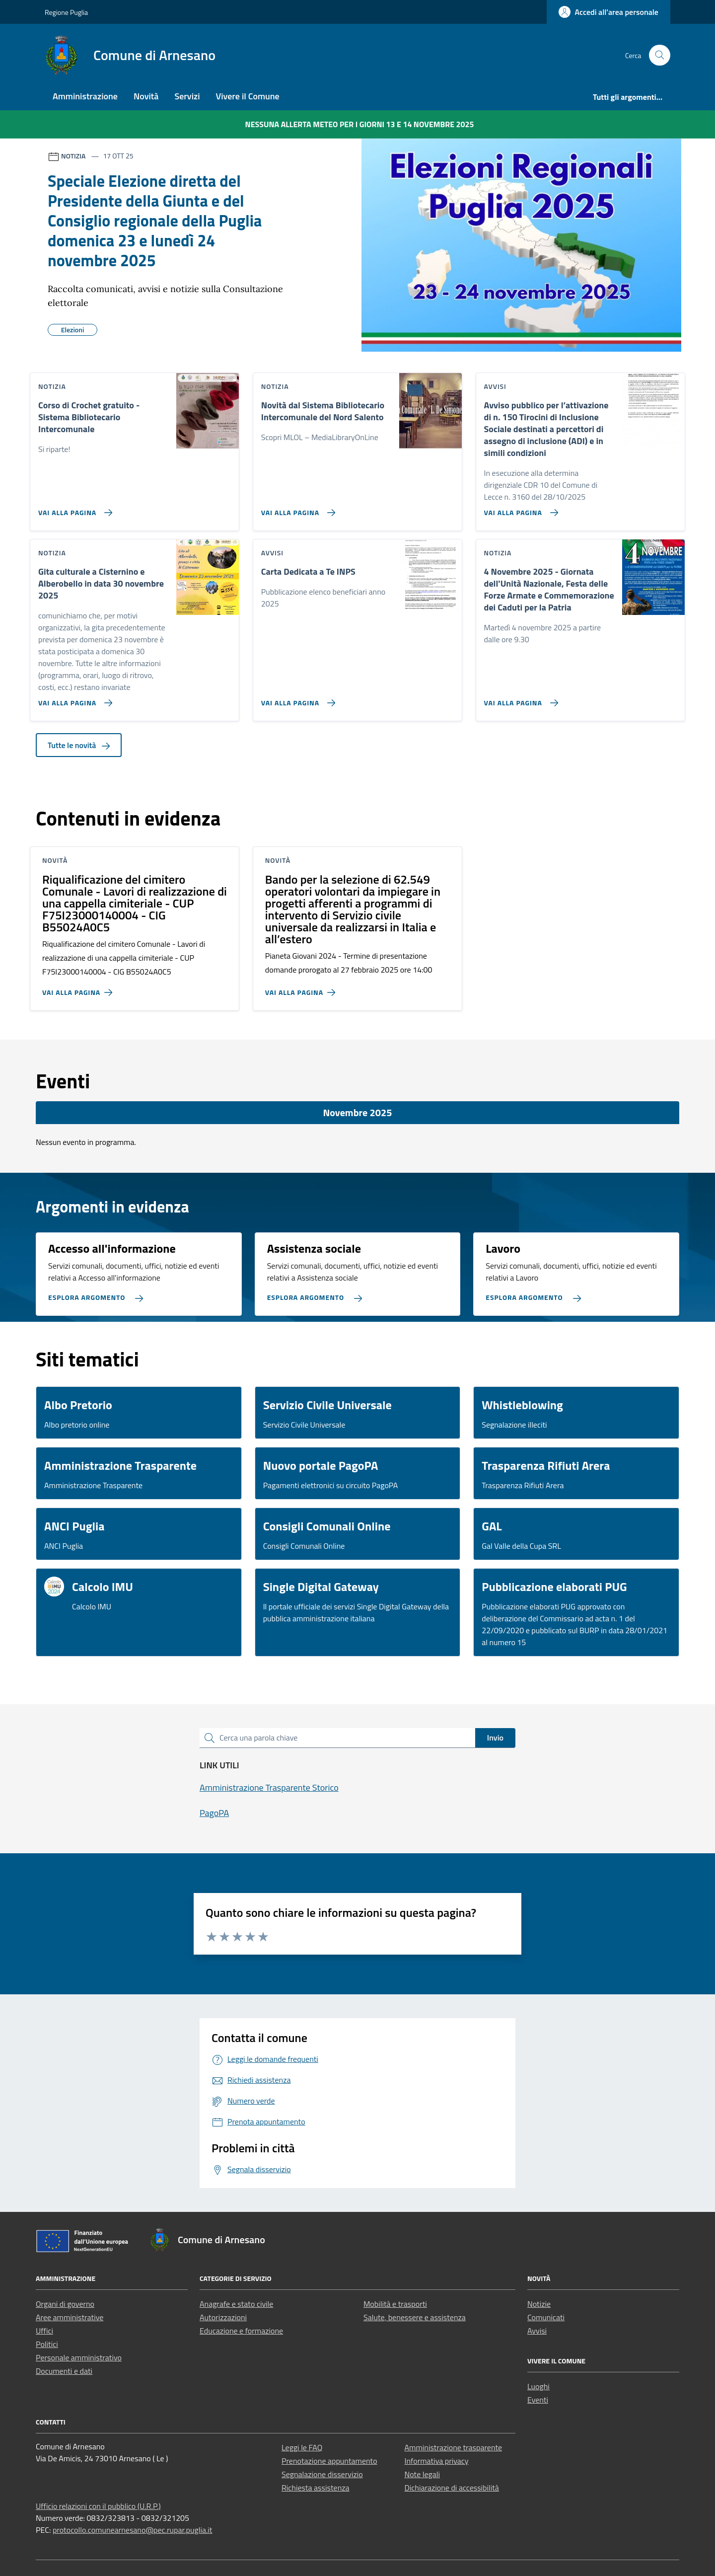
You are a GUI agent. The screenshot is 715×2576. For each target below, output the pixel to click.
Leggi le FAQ (302, 2447)
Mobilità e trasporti (395, 2304)
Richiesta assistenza (316, 2488)
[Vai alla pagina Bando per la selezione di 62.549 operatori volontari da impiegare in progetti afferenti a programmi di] (302, 988)
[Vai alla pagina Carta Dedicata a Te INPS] (296, 699)
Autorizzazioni (223, 2317)
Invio (495, 1737)
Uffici (44, 2331)
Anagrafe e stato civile (236, 2304)
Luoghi (538, 2386)
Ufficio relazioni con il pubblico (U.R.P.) (98, 2506)
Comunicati (546, 2317)
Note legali (422, 2474)
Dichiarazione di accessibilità (452, 2488)
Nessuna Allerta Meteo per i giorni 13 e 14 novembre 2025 (359, 124)
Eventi (537, 2400)
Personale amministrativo (79, 2357)
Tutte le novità (79, 745)
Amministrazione (85, 96)
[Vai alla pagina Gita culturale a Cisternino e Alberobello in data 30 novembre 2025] (73, 699)
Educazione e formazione (241, 2331)
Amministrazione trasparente (453, 2447)
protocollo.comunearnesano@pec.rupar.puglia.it (133, 2530)
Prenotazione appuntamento (329, 2461)
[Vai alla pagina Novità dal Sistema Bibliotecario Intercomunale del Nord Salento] (296, 509)
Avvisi (537, 2331)
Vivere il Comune (248, 96)
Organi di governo (65, 2304)
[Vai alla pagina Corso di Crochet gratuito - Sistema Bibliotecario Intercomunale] (73, 509)
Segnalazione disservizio (322, 2474)
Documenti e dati (64, 2371)
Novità (146, 96)
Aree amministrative (69, 2317)
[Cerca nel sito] (659, 55)
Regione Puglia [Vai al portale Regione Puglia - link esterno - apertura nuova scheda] (66, 12)
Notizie (539, 2304)
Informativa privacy (437, 2461)
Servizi (187, 96)
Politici (47, 2344)
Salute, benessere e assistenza (414, 2317)
